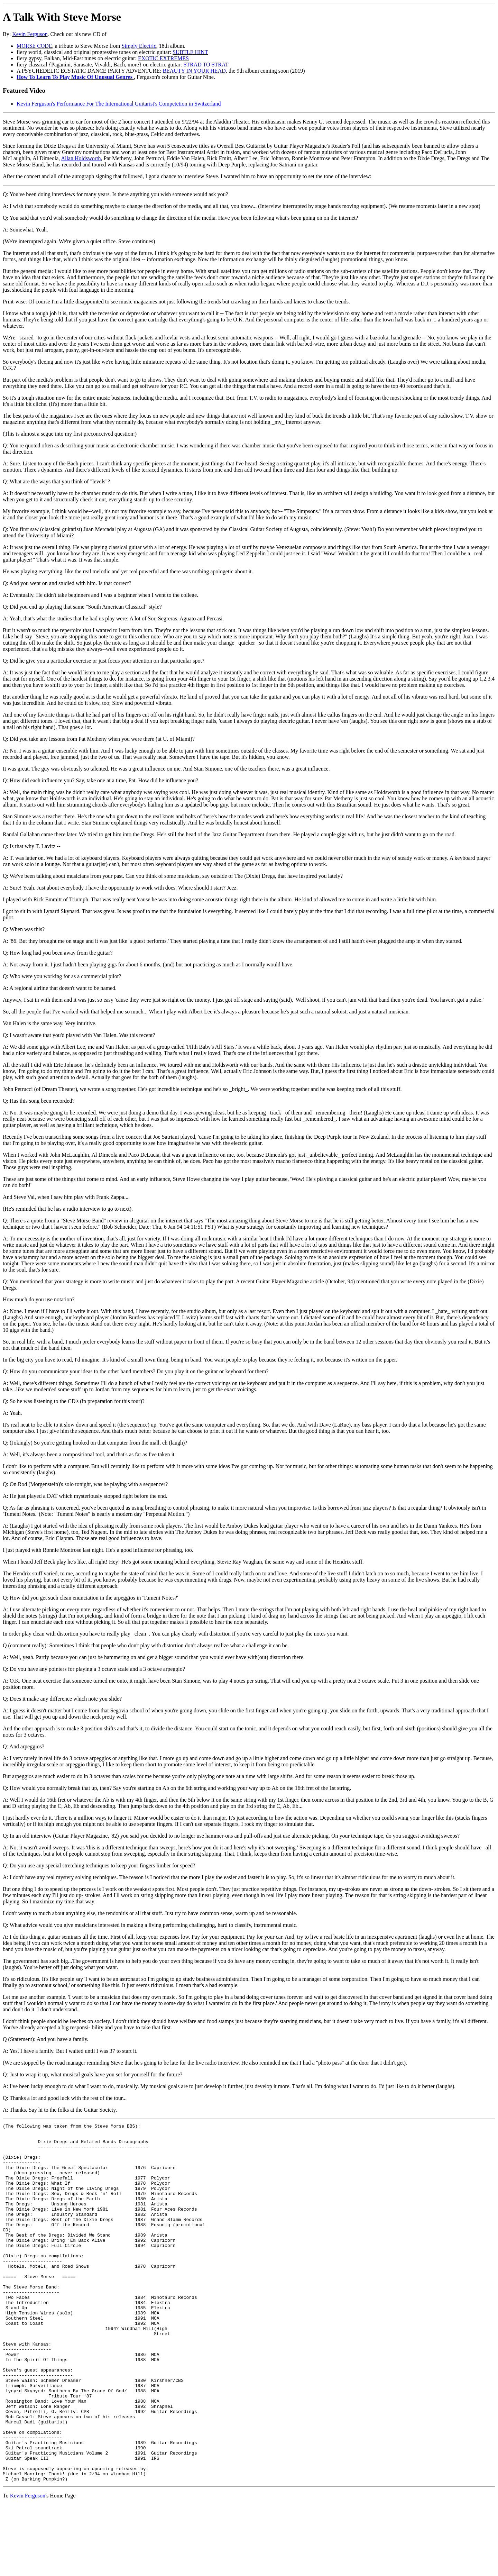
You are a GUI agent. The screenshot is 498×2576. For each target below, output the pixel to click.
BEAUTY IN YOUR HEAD (194, 71)
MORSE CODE (34, 46)
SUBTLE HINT (190, 52)
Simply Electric (139, 46)
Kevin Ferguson (29, 34)
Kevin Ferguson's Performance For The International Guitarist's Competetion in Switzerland (119, 104)
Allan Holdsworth (81, 158)
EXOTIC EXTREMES (163, 58)
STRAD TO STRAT (205, 64)
